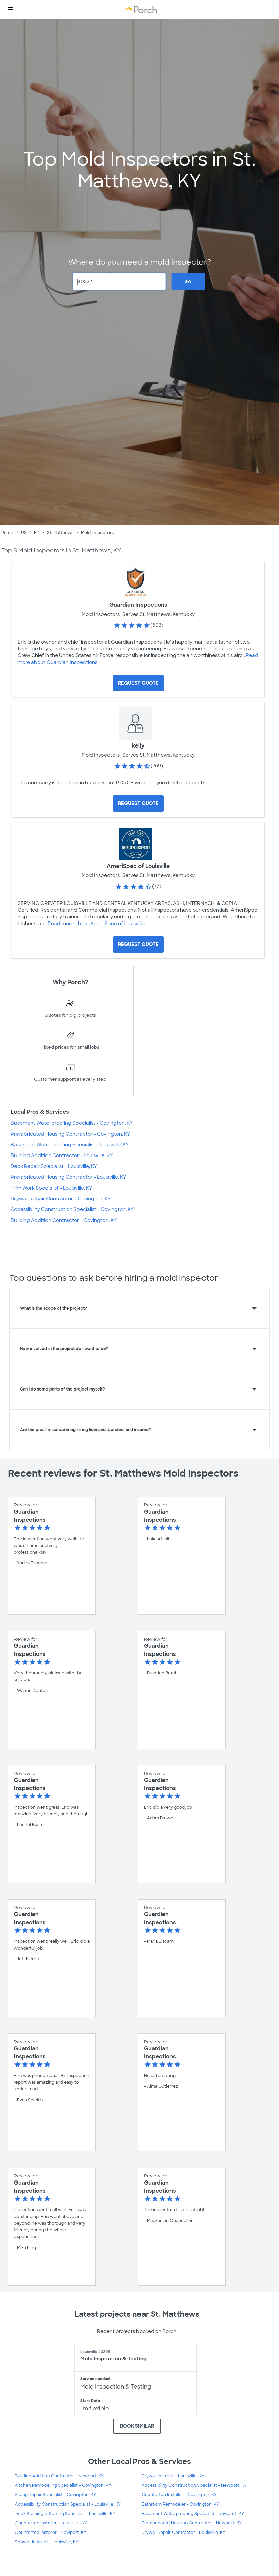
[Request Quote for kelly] (138, 803)
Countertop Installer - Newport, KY (50, 2532)
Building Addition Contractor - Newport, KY (59, 2476)
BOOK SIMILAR (137, 2426)
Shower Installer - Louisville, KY (47, 2542)
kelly (138, 745)
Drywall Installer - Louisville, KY (173, 2476)
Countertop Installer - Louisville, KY (51, 2523)
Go (188, 281)
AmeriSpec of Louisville (138, 866)
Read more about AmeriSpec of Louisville (96, 923)
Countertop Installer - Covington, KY (179, 2494)
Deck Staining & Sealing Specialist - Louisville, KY (65, 2513)
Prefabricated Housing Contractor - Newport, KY (192, 2523)
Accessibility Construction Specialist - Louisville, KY (68, 2504)
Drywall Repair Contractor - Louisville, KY (183, 2532)
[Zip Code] (119, 281)
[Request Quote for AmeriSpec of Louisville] (138, 944)
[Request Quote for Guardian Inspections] (138, 683)
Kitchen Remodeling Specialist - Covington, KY (63, 2485)
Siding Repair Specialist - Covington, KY (55, 2494)
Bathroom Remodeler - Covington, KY (180, 2504)
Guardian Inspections (138, 604)
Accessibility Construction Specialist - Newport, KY (194, 2485)
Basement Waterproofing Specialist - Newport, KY (193, 2513)
